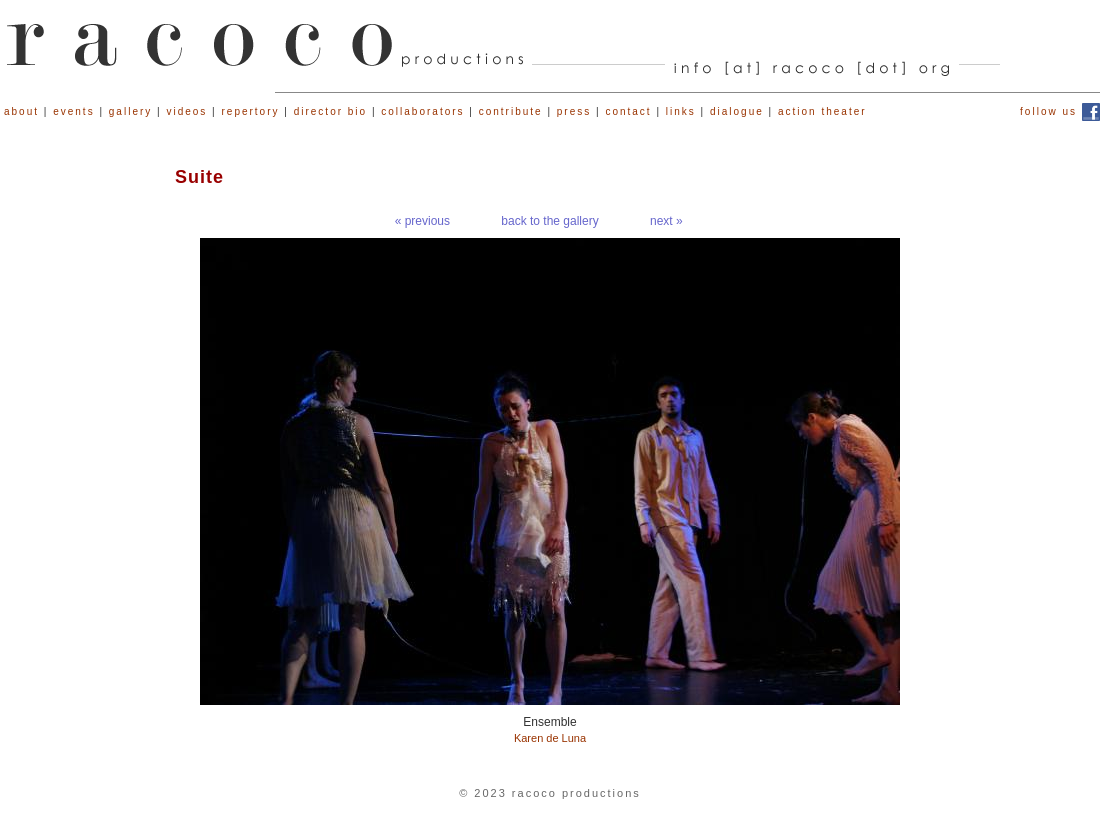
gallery (130, 111)
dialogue (737, 111)
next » (666, 221)
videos (186, 111)
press (574, 111)
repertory (251, 111)
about (21, 111)
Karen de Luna (550, 738)
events (73, 111)
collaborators (422, 111)
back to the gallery (549, 221)
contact (628, 111)
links (681, 111)
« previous (422, 221)
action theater (822, 111)
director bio (330, 111)
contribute (511, 111)
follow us (1048, 111)
